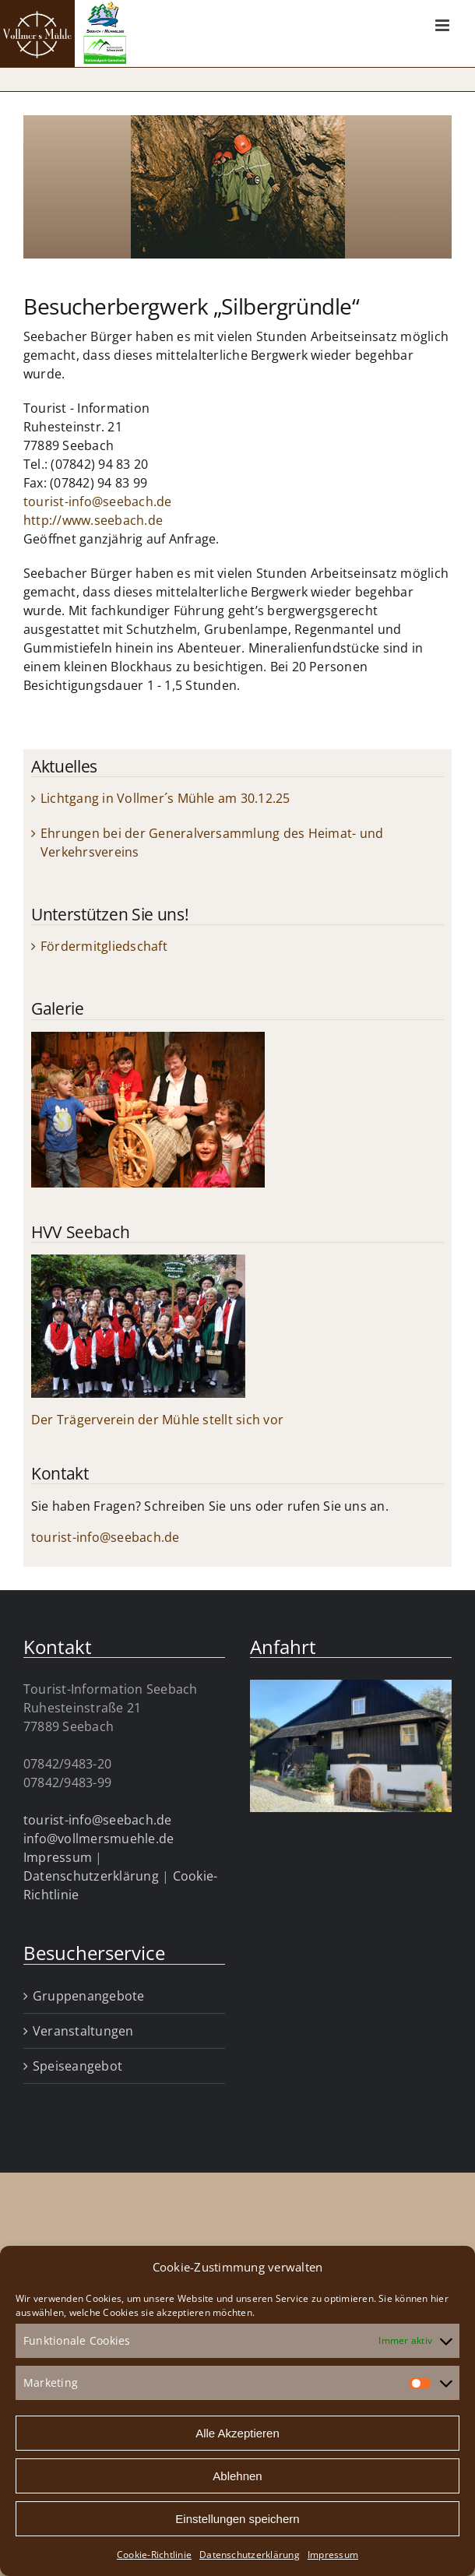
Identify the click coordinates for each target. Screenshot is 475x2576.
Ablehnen (237, 2476)
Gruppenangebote (89, 1995)
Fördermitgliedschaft (103, 946)
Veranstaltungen (83, 2030)
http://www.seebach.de (93, 520)
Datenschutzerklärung (249, 2554)
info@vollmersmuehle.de (98, 1838)
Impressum (333, 2554)
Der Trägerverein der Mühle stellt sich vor (157, 1419)
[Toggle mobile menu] (443, 25)
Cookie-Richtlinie (154, 2554)
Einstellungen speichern (237, 2518)
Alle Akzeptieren (237, 2433)
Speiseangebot (77, 2066)
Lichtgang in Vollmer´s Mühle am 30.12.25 (165, 798)
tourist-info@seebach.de (97, 501)
